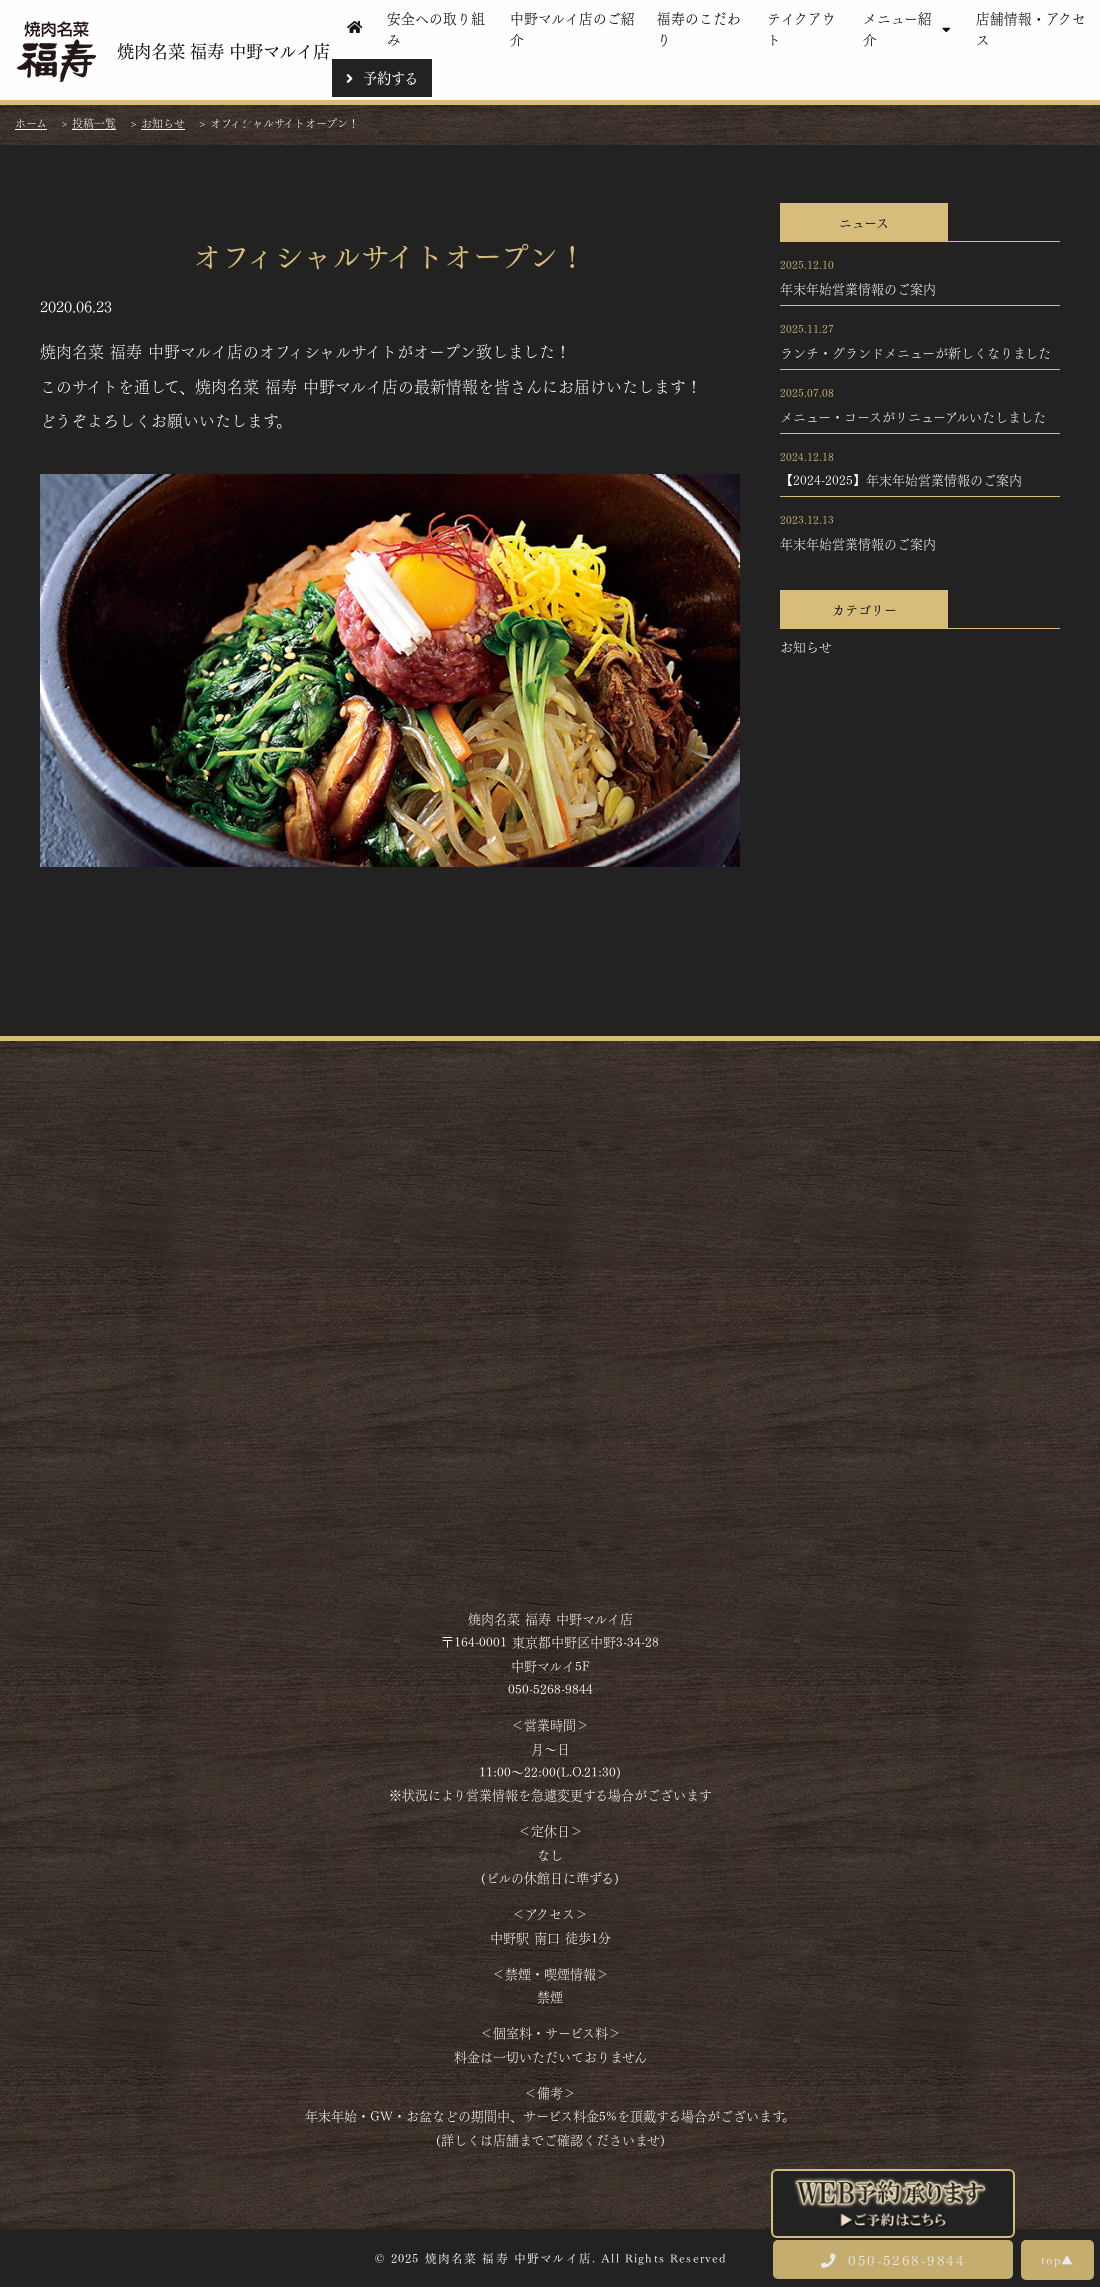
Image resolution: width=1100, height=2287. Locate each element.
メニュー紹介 (909, 28)
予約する (382, 77)
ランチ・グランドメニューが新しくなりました (915, 352)
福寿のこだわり (699, 28)
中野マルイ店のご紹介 (572, 28)
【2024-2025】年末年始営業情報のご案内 (901, 479)
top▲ (1057, 2259)
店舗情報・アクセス (1031, 28)
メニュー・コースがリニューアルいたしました (913, 416)
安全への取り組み (436, 28)
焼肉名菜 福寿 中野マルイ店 (172, 50)
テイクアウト (801, 28)
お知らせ (806, 646)
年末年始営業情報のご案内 (858, 288)
